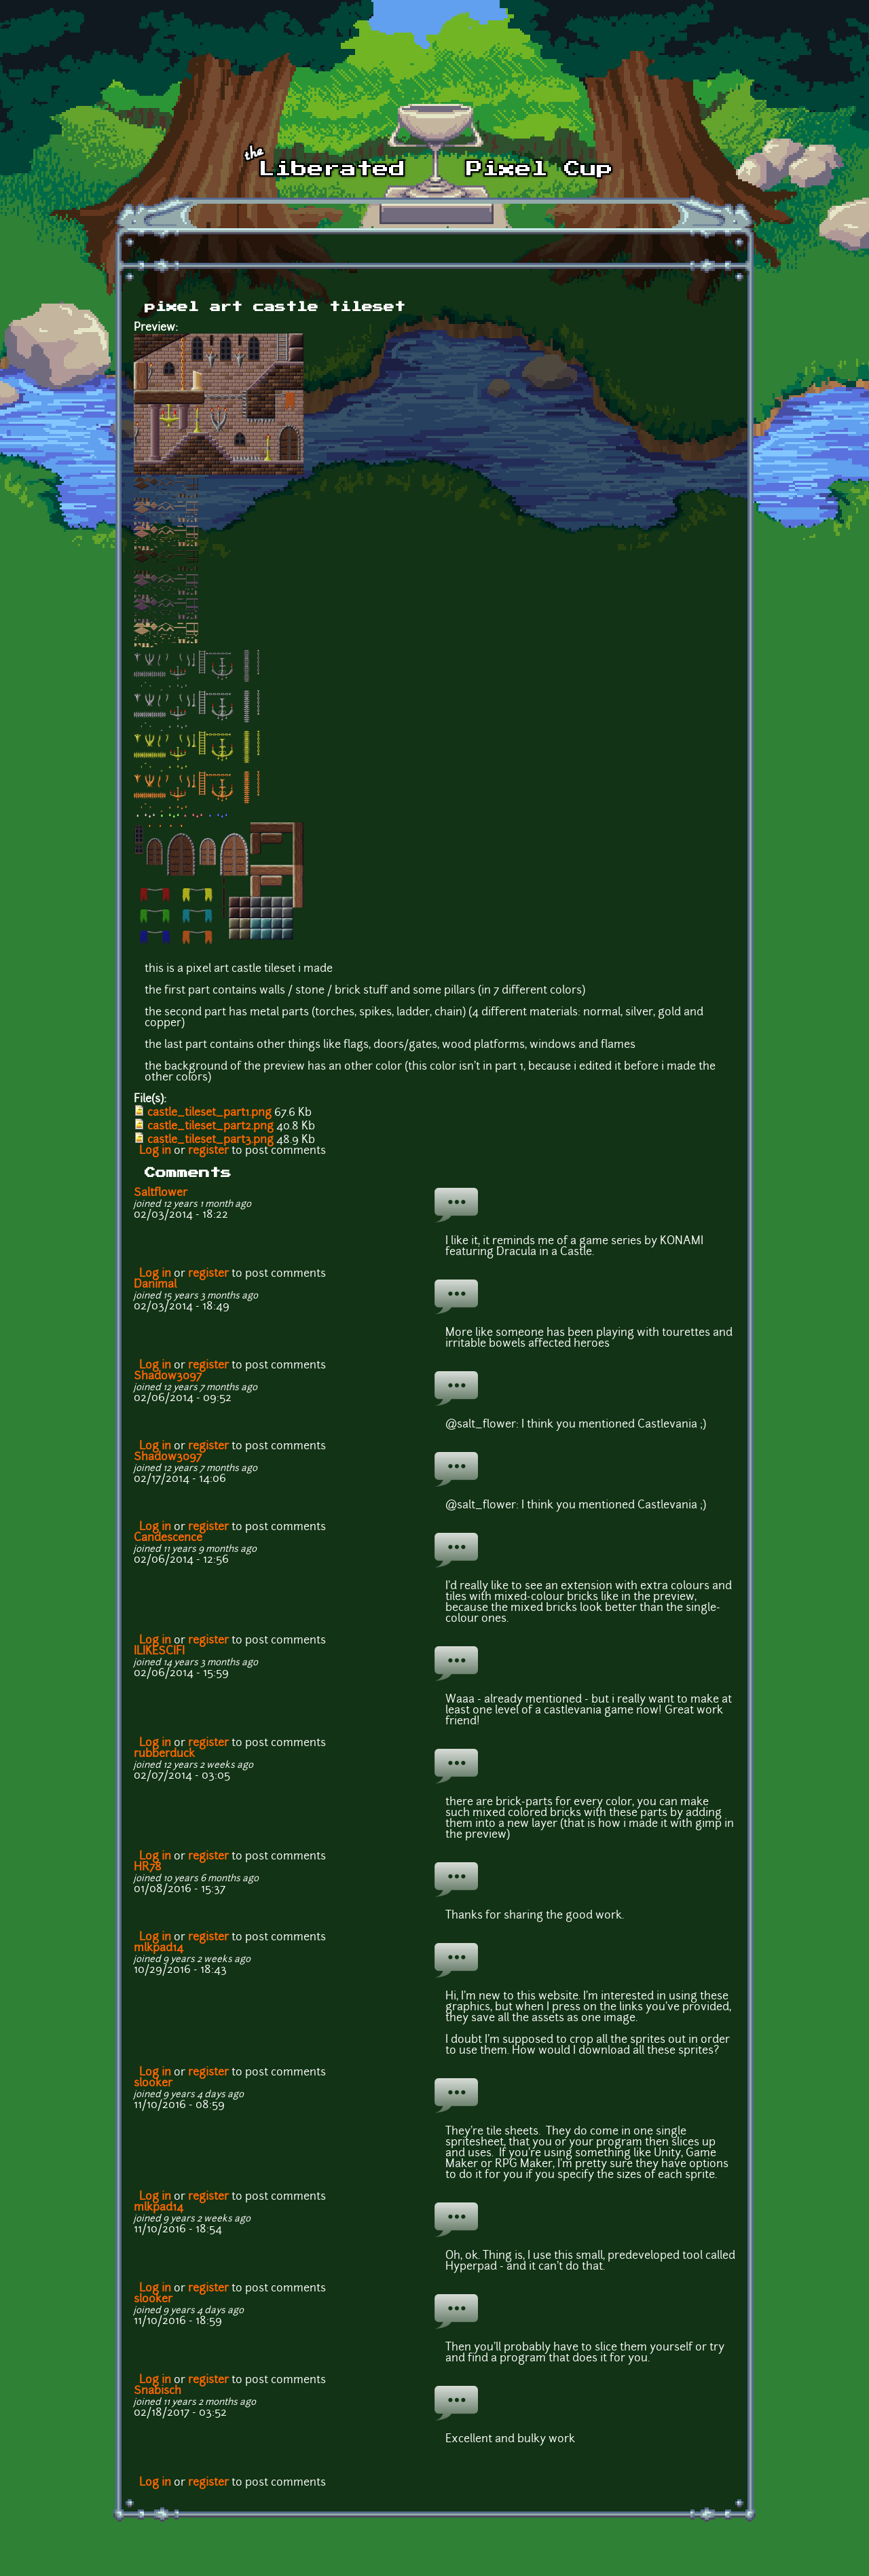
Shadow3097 (168, 1376)
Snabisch (157, 2391)
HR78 (148, 1867)
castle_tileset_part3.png (210, 1140)
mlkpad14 (158, 1948)
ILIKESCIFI (159, 1651)
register (208, 1151)
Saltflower (160, 1193)
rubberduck (164, 1754)
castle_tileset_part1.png (209, 1113)
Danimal (155, 1285)
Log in (155, 1151)
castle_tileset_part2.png (210, 1126)
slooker (153, 2083)
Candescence (168, 1538)
